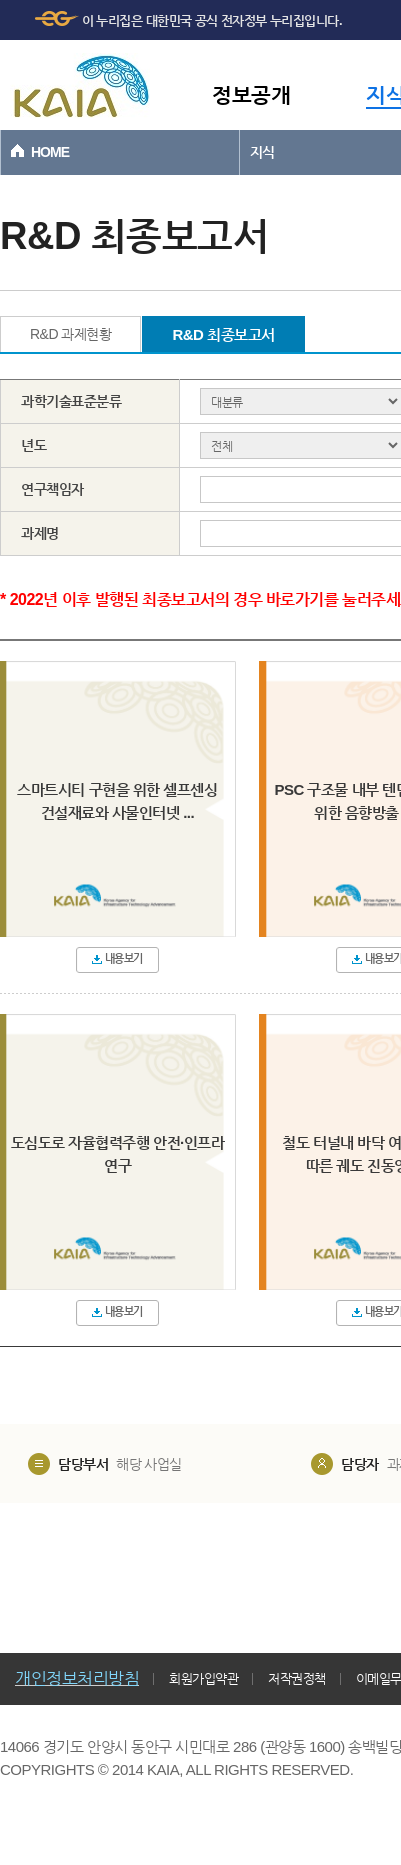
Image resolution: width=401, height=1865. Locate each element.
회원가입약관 (203, 1678)
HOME (50, 152)
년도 (33, 445)
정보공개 (251, 94)
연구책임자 (52, 489)
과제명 (40, 533)
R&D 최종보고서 (223, 334)
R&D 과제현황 (70, 334)
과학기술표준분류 (71, 401)
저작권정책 (297, 1678)
